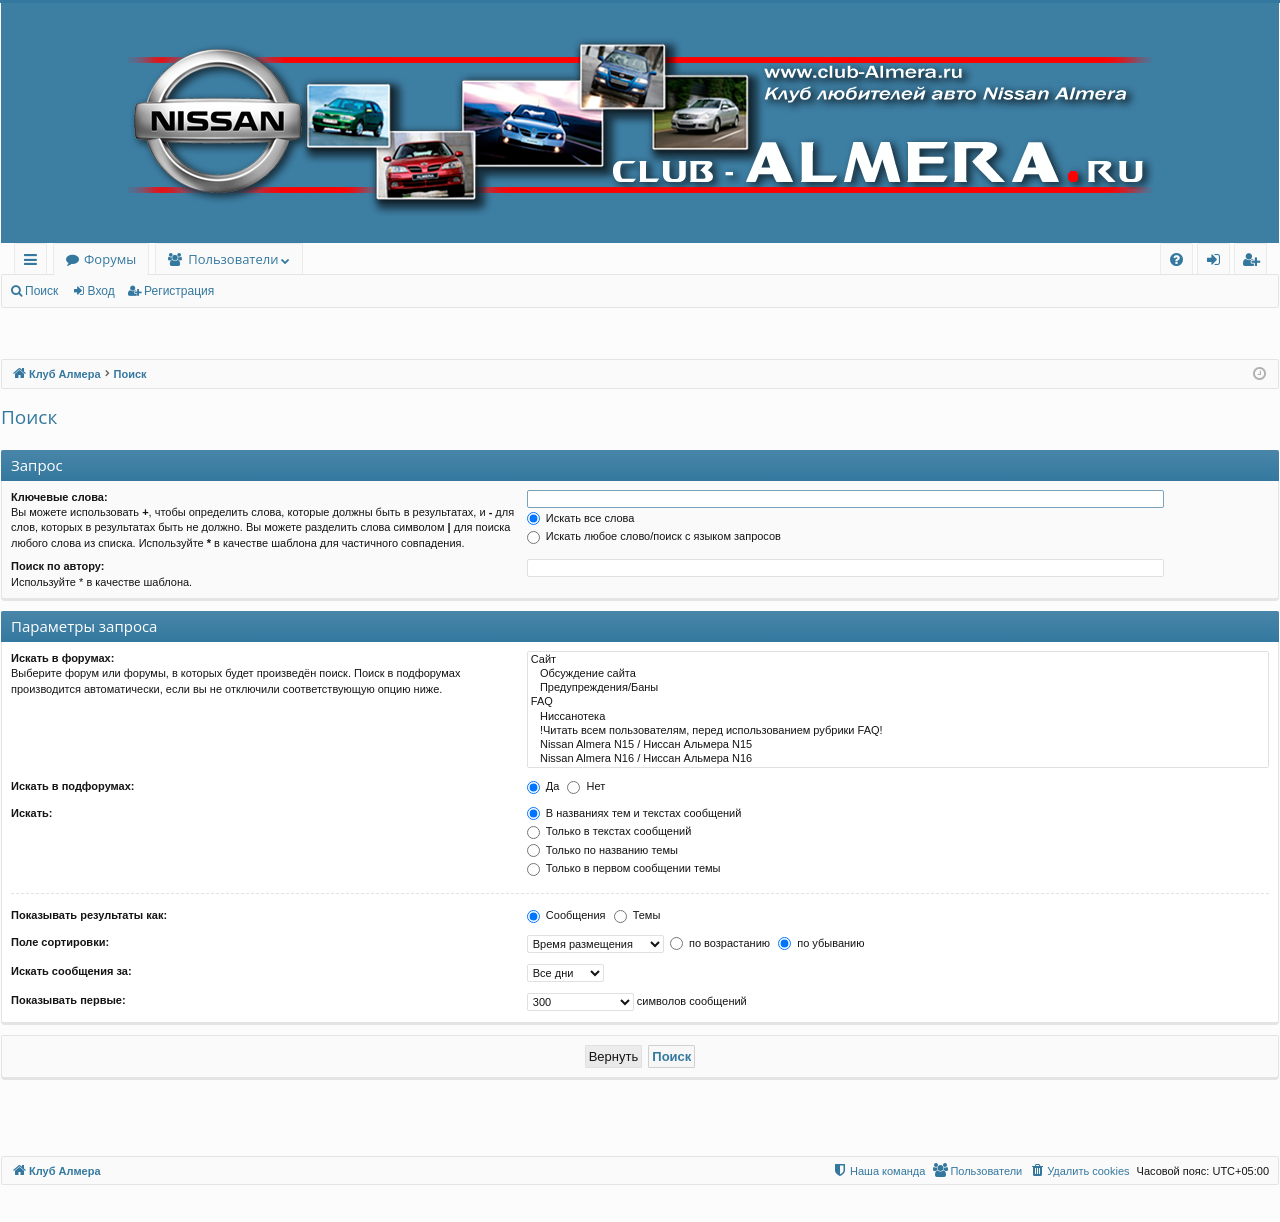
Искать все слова (581, 518)
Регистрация (179, 291)
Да (543, 786)
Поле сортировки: (60, 942)
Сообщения (566, 915)
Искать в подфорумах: (73, 786)
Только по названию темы (602, 850)
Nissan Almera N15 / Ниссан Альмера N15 (898, 745)
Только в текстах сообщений (609, 831)
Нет (586, 786)
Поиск (41, 291)
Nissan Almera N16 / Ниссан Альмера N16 (898, 759)
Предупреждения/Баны (898, 688)
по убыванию (821, 943)
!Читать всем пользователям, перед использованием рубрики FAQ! (898, 731)
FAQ (898, 702)
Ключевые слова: (59, 497)
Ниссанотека (898, 717)
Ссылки (34, 262)
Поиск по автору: (57, 566)
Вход (101, 291)
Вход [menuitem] (1217, 262)
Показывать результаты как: (89, 915)
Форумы (110, 259)
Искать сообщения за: (71, 971)
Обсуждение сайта (898, 674)
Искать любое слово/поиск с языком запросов (654, 536)
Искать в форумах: (62, 658)
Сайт (898, 660)
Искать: (31, 813)
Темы (637, 915)
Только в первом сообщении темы (624, 868)
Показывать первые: (68, 1000)
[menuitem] (1176, 259)
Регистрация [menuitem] (1255, 262)
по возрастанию (720, 943)
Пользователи (233, 259)
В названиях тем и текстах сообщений (634, 813)
